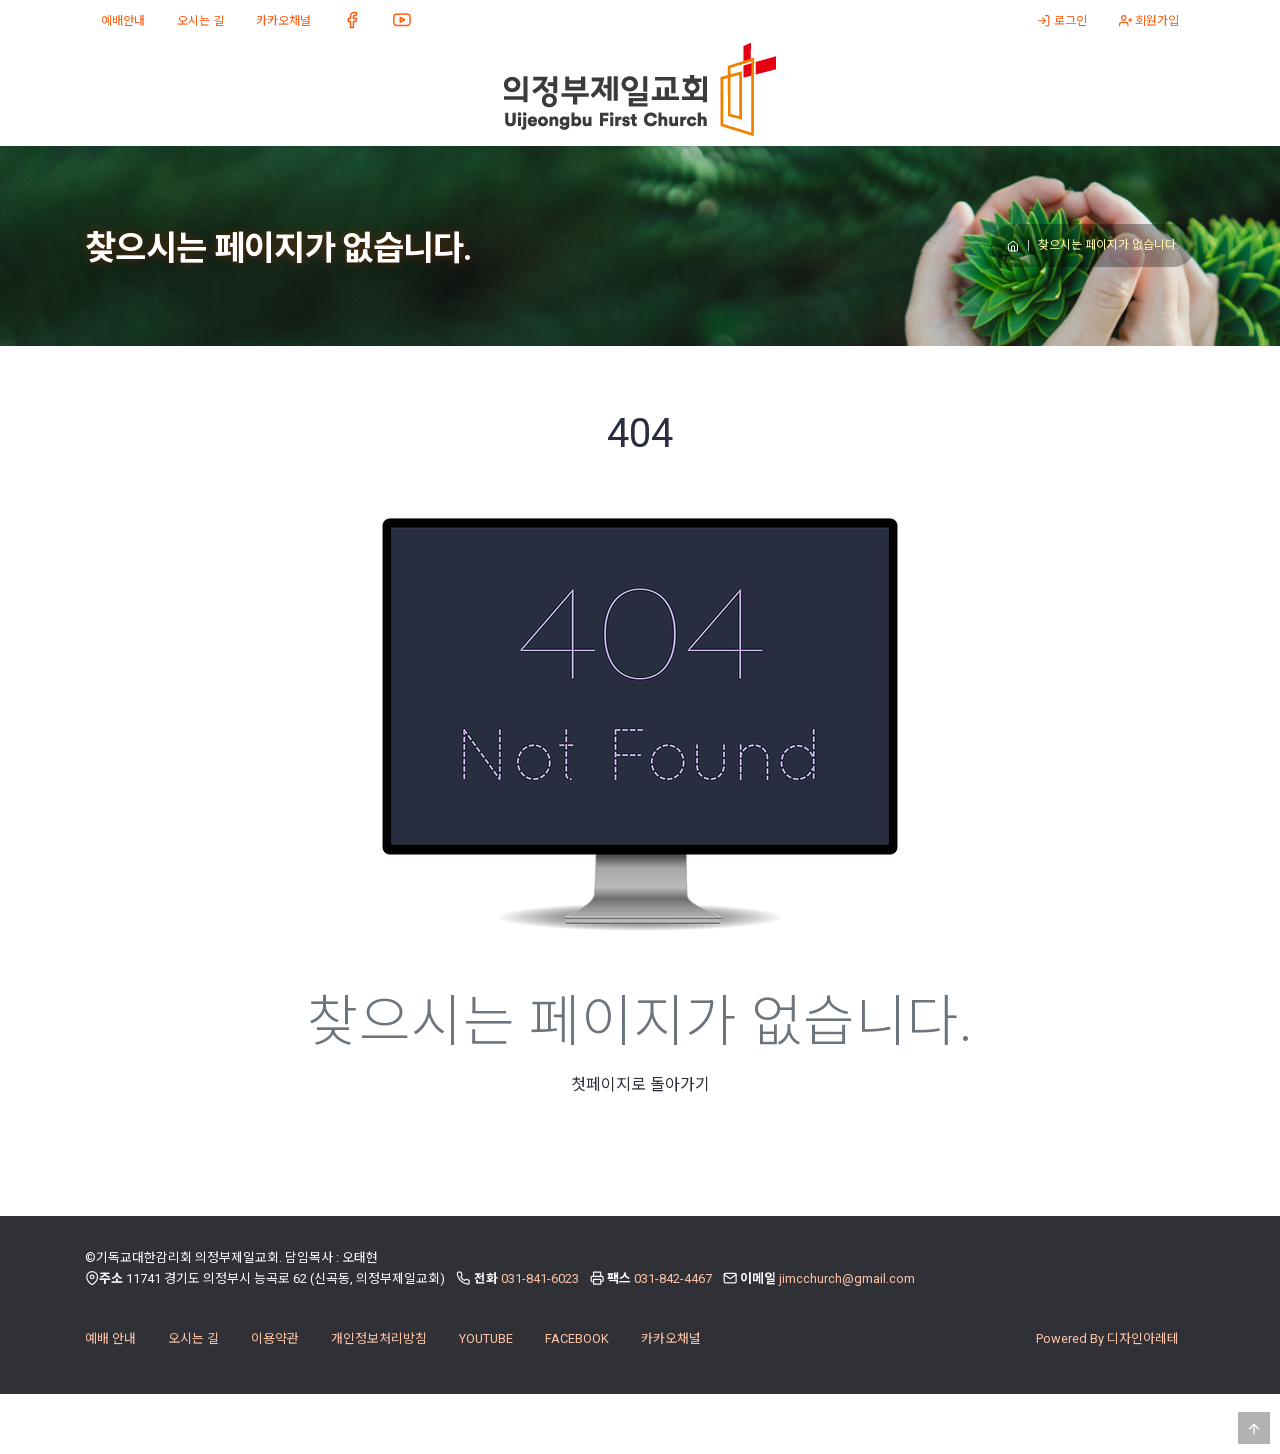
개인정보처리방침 (379, 1398)
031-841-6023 (540, 1338)
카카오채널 (283, 21)
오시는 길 (200, 21)
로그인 (1061, 21)
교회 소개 (157, 175)
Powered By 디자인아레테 (1107, 1398)
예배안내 (123, 21)
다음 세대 (446, 175)
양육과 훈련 (590, 175)
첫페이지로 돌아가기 (640, 1144)
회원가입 (1149, 21)
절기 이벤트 (879, 175)
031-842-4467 (673, 1338)
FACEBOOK (577, 1398)
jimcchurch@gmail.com (847, 1338)
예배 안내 (110, 1398)
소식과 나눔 (734, 175)
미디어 (301, 175)
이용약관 (275, 1398)
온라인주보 (1023, 175)
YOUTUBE (486, 1398)
